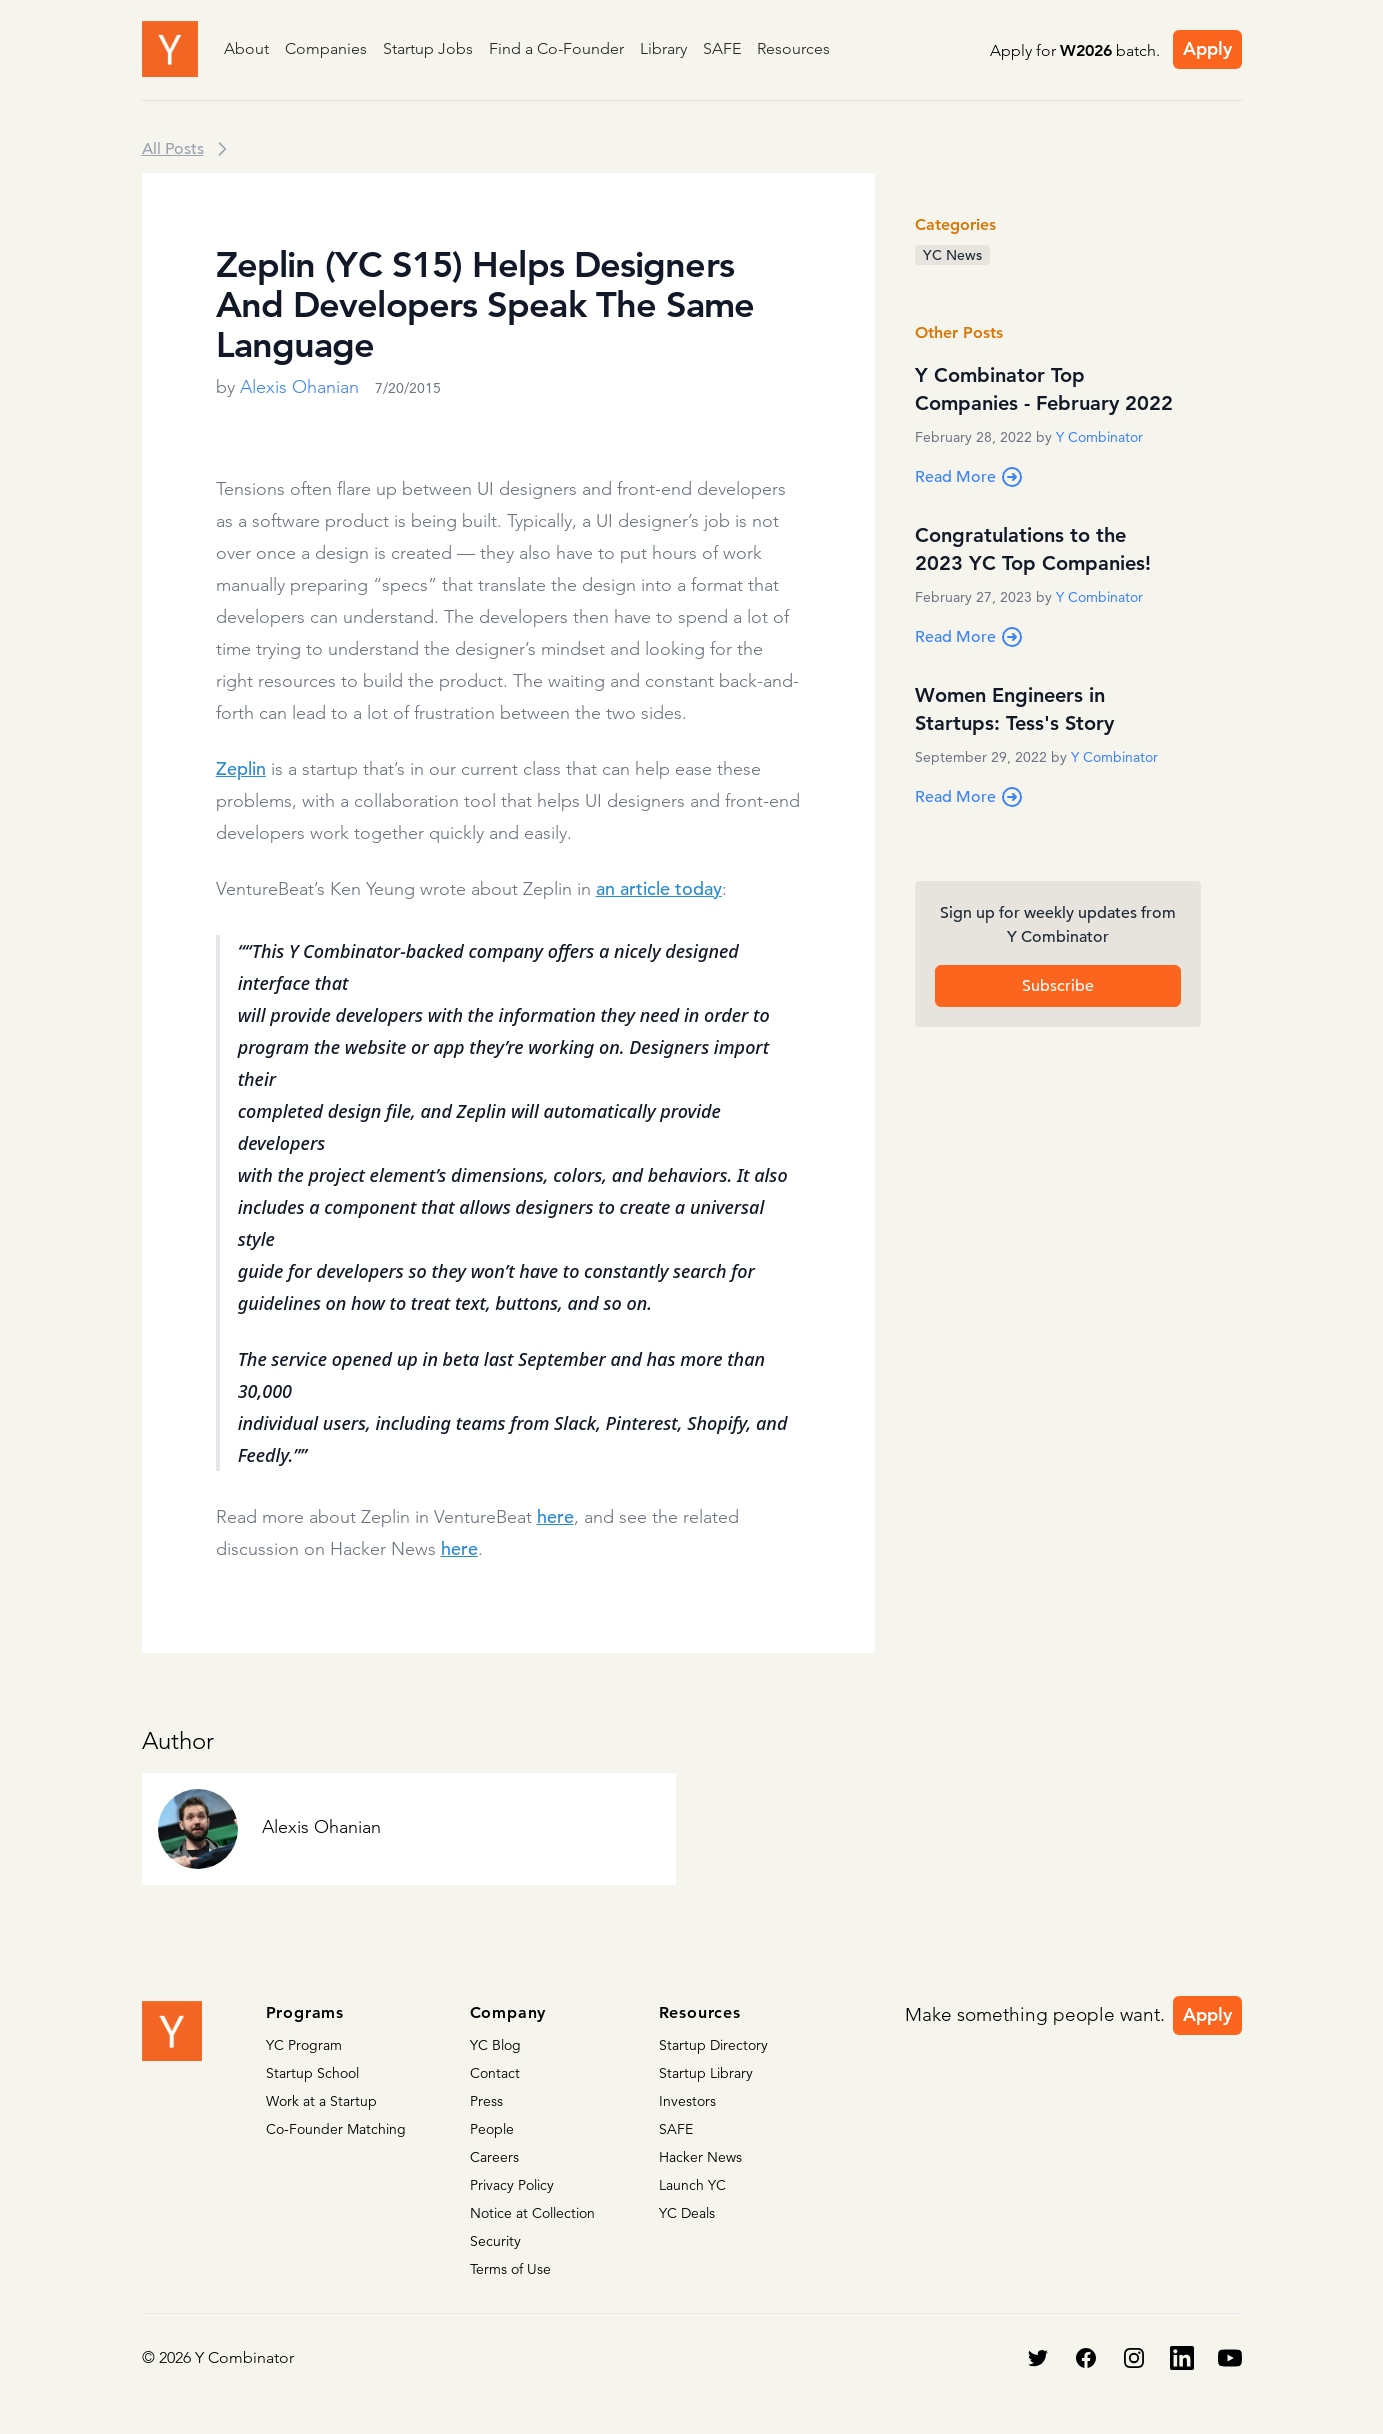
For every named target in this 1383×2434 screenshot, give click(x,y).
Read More (969, 477)
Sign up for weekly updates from (1058, 926)
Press (486, 2101)
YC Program (304, 2045)
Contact (495, 2073)
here (555, 1516)
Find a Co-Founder (556, 48)
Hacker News (700, 2157)
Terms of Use (510, 2269)
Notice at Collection (532, 2213)
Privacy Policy (512, 2185)
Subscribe (1058, 986)
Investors (687, 2101)
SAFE (722, 48)
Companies (326, 48)
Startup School (312, 2073)
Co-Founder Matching (336, 2129)
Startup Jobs (428, 48)
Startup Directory (713, 2045)
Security (495, 2241)
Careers (494, 2157)
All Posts (173, 149)
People (492, 2129)
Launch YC (692, 2185)
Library (663, 48)
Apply (1207, 48)
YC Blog (495, 2045)
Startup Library (706, 2073)
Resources (793, 48)
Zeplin (241, 768)
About (246, 48)
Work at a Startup (321, 2101)
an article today (659, 888)
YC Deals (687, 2213)
